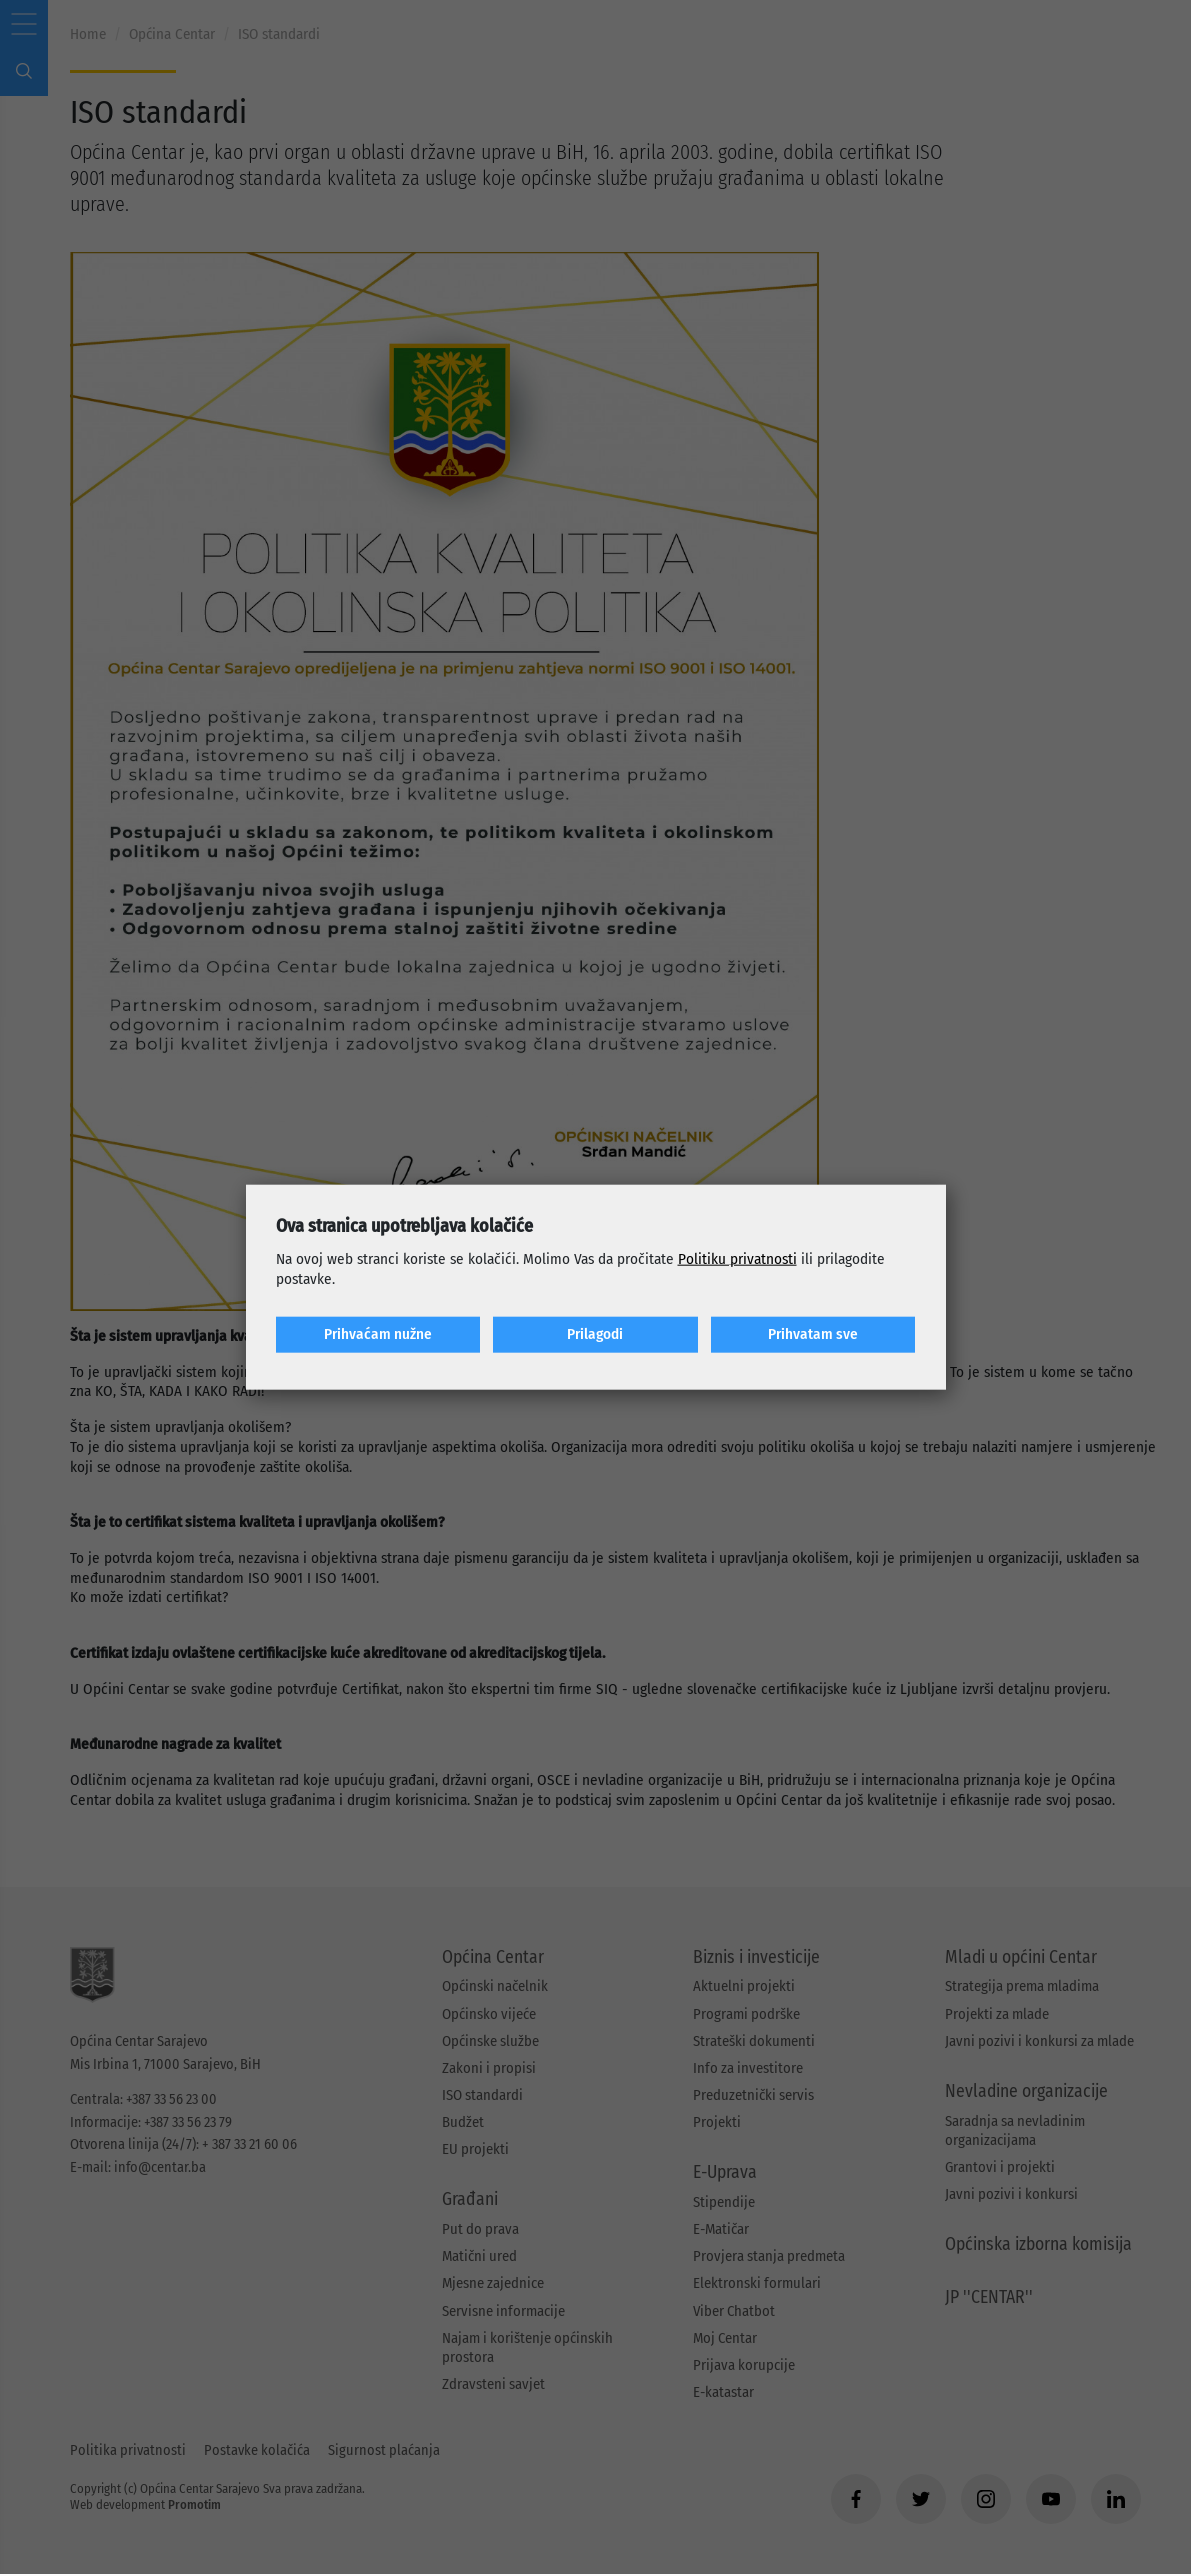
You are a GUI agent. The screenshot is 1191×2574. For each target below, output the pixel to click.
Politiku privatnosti (737, 1259)
